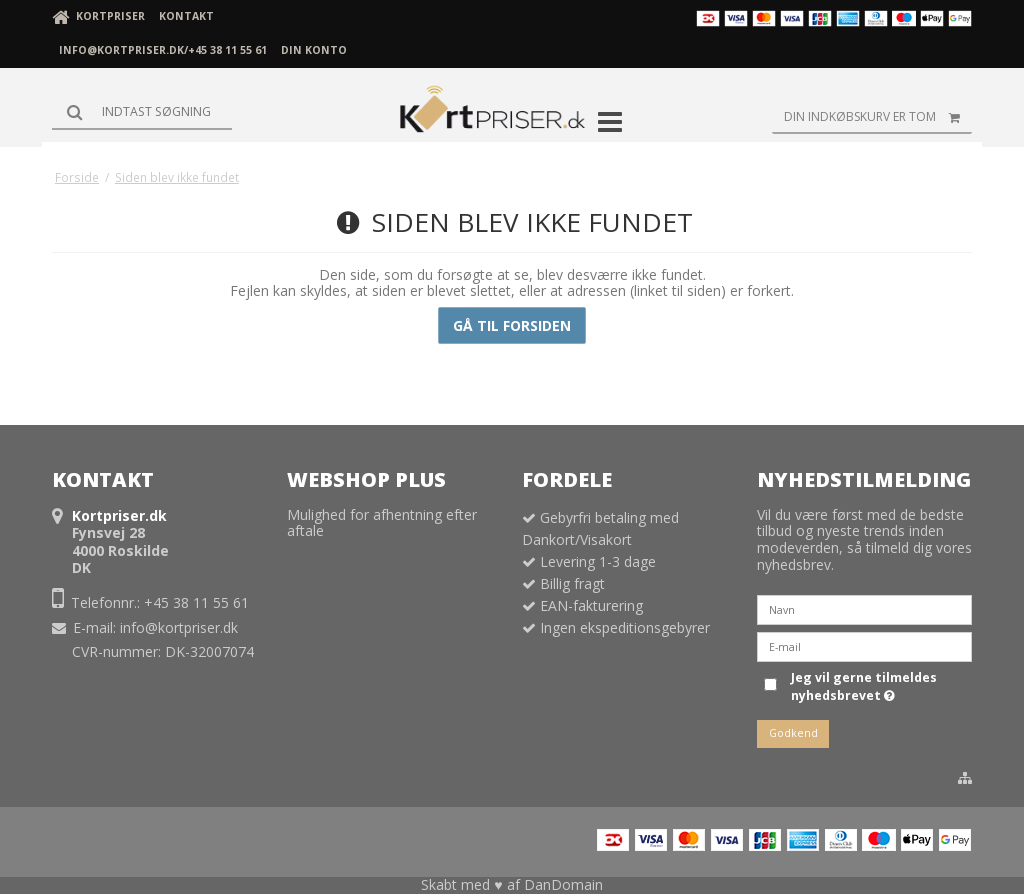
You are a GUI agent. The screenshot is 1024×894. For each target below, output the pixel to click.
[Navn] (864, 608)
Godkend (793, 733)
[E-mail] (864, 645)
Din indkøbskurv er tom (878, 117)
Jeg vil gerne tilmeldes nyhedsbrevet (862, 686)
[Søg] (142, 112)
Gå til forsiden (512, 325)
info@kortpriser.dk (179, 627)
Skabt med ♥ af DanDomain (511, 884)
